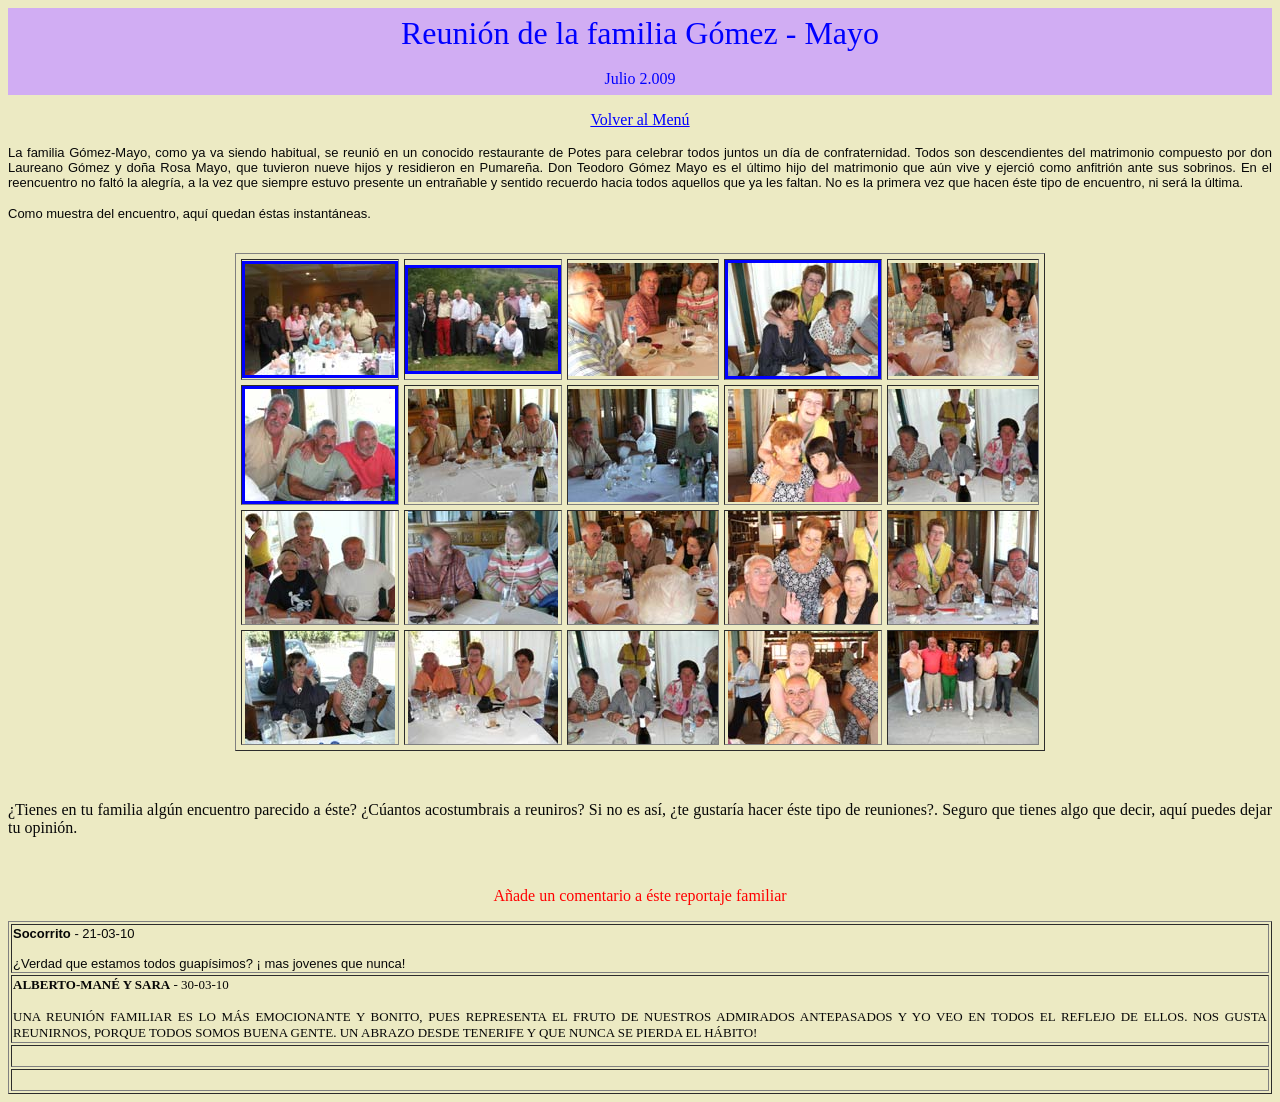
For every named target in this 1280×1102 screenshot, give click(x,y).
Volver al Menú (639, 119)
